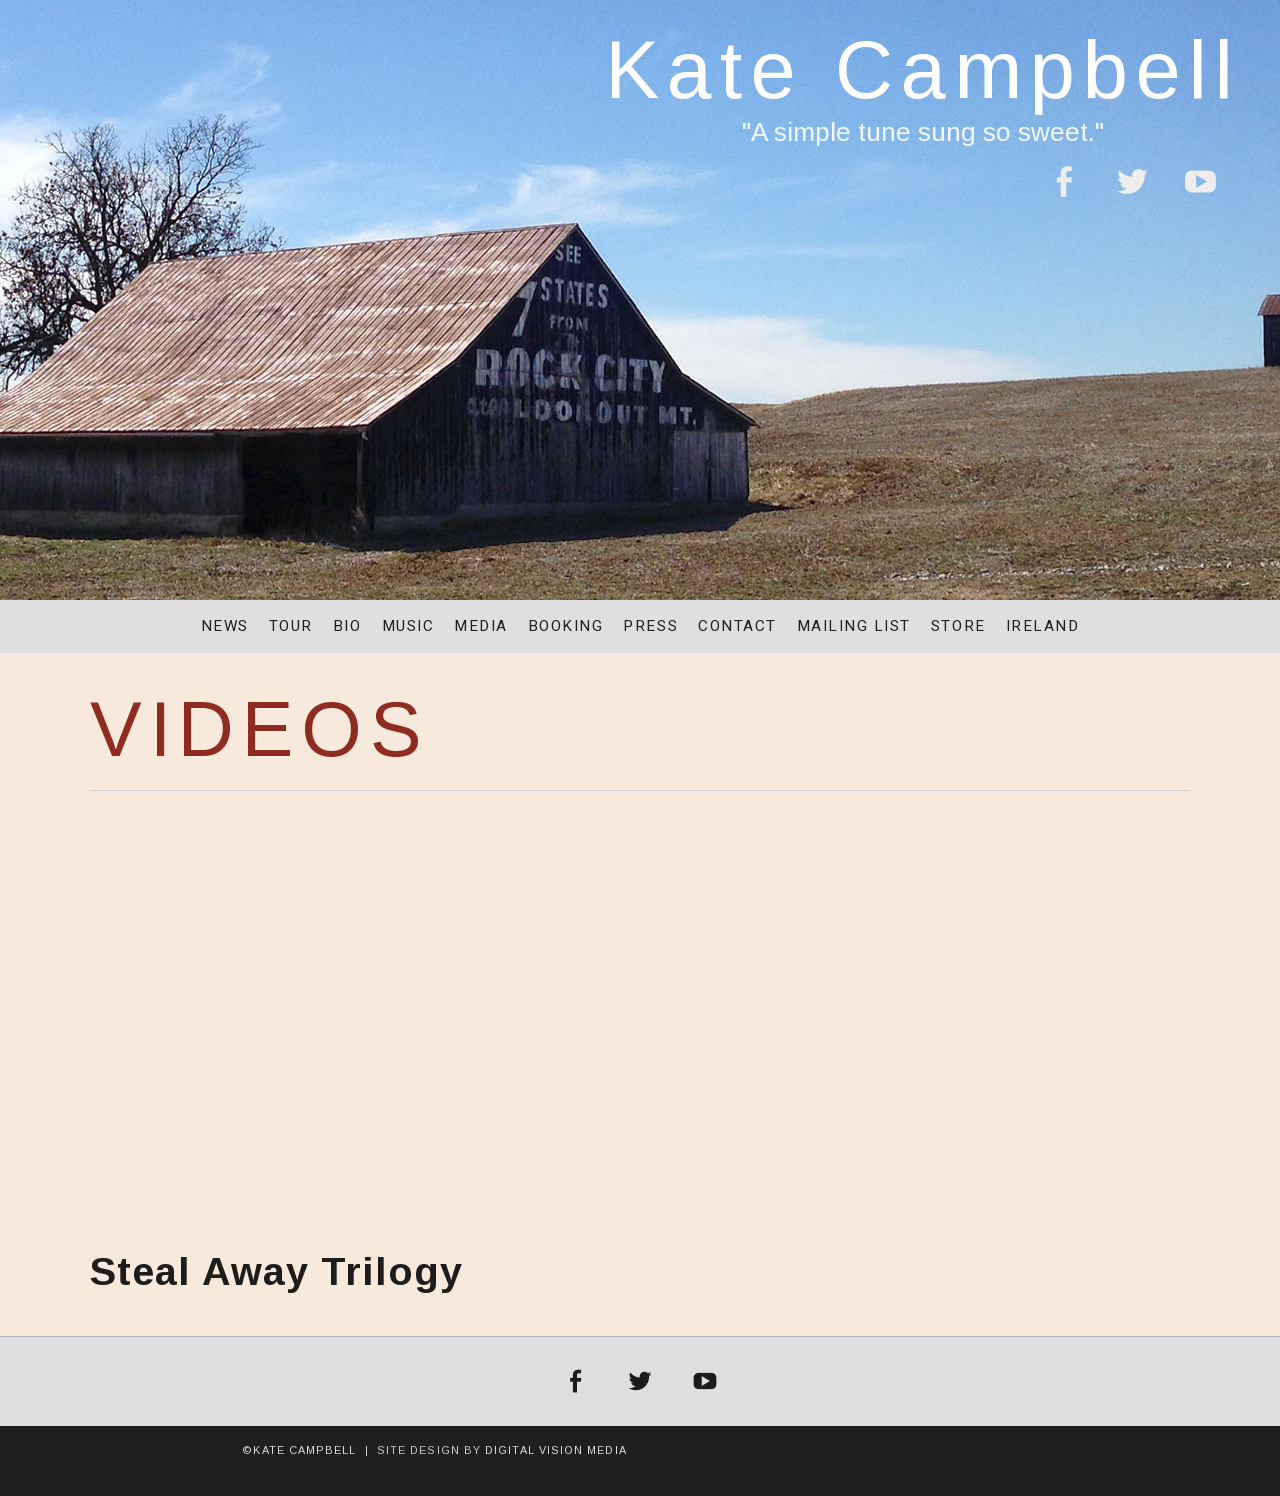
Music (408, 626)
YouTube (1200, 194)
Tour (291, 626)
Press (650, 626)
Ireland (1043, 626)
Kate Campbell (923, 70)
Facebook (1063, 194)
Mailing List (854, 626)
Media (481, 626)
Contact (737, 626)
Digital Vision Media (556, 1450)
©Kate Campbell (299, 1450)
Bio (347, 626)
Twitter (1132, 194)
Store (958, 626)
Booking (566, 626)
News (225, 626)
